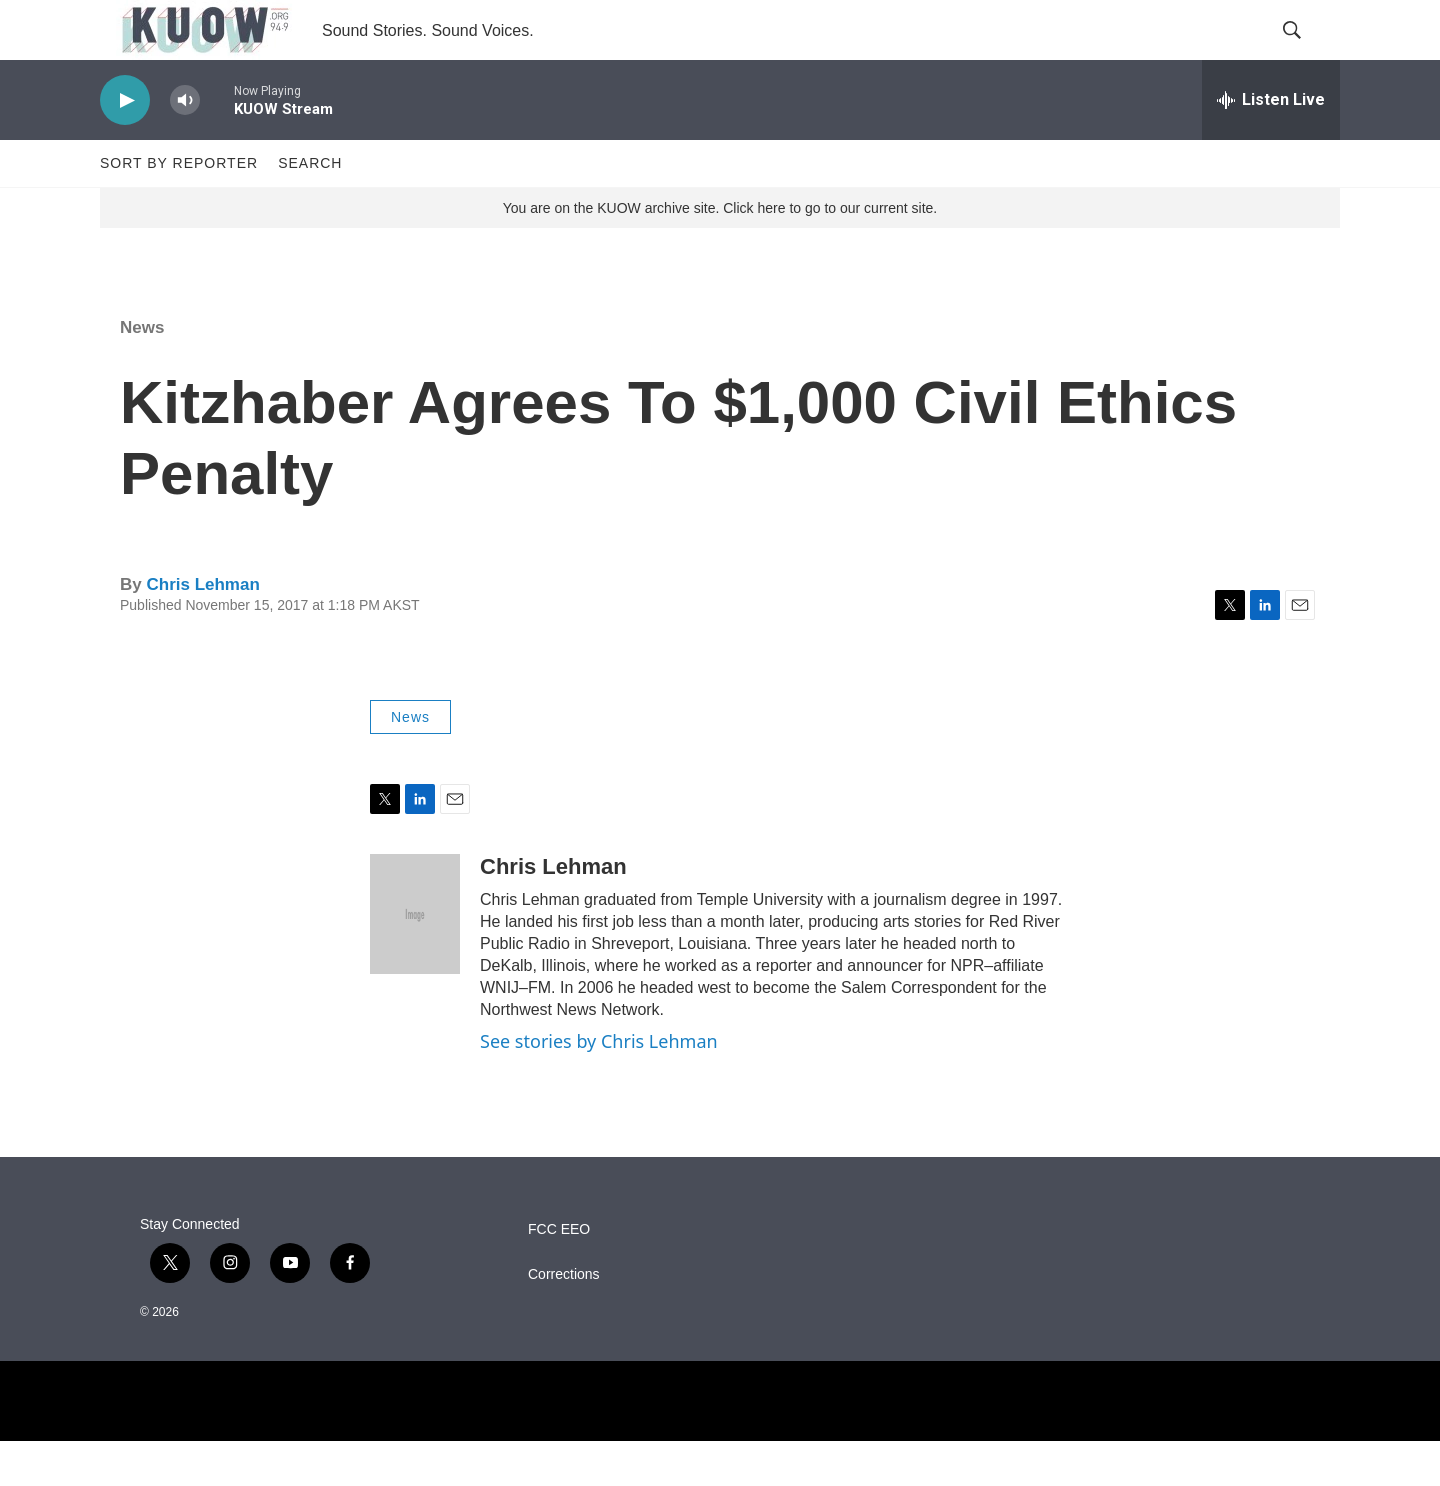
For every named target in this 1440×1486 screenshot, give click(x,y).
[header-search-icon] (1308, 53)
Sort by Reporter (179, 208)
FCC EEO (559, 1274)
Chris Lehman (202, 629)
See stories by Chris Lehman (599, 1086)
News (142, 372)
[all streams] (1271, 145)
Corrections (564, 1319)
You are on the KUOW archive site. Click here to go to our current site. (720, 253)
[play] (125, 145)
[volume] (185, 145)
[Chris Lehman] (415, 959)
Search (310, 208)
